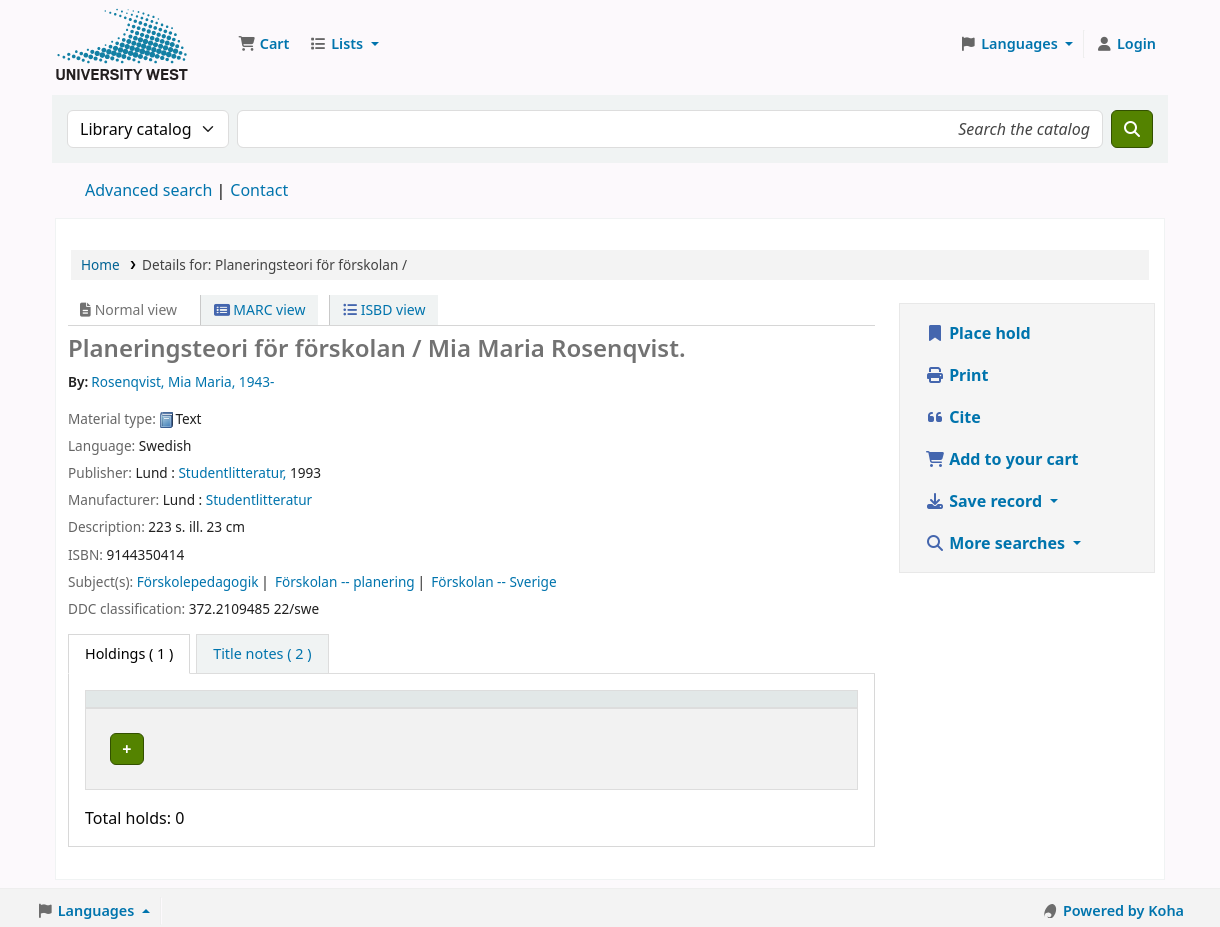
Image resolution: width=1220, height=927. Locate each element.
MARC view (260, 309)
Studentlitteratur (259, 499)
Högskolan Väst (278, 745)
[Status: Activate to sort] (656, 708)
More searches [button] (997, 543)
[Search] (1132, 129)
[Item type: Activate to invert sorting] (152, 708)
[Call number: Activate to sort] (521, 708)
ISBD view (384, 309)
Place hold (978, 333)
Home (100, 264)
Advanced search (148, 190)
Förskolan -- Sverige (493, 581)
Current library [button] (279, 708)
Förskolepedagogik (198, 581)
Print (956, 375)
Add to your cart (1002, 459)
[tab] (262, 654)
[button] (263, 44)
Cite (953, 417)
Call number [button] (488, 708)
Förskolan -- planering (345, 581)
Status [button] (637, 708)
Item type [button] (129, 708)
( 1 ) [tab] (129, 653)
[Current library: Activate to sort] (327, 708)
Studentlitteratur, (232, 472)
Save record (985, 501)
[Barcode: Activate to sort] (783, 708)
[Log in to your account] (1125, 44)
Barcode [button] (745, 708)
